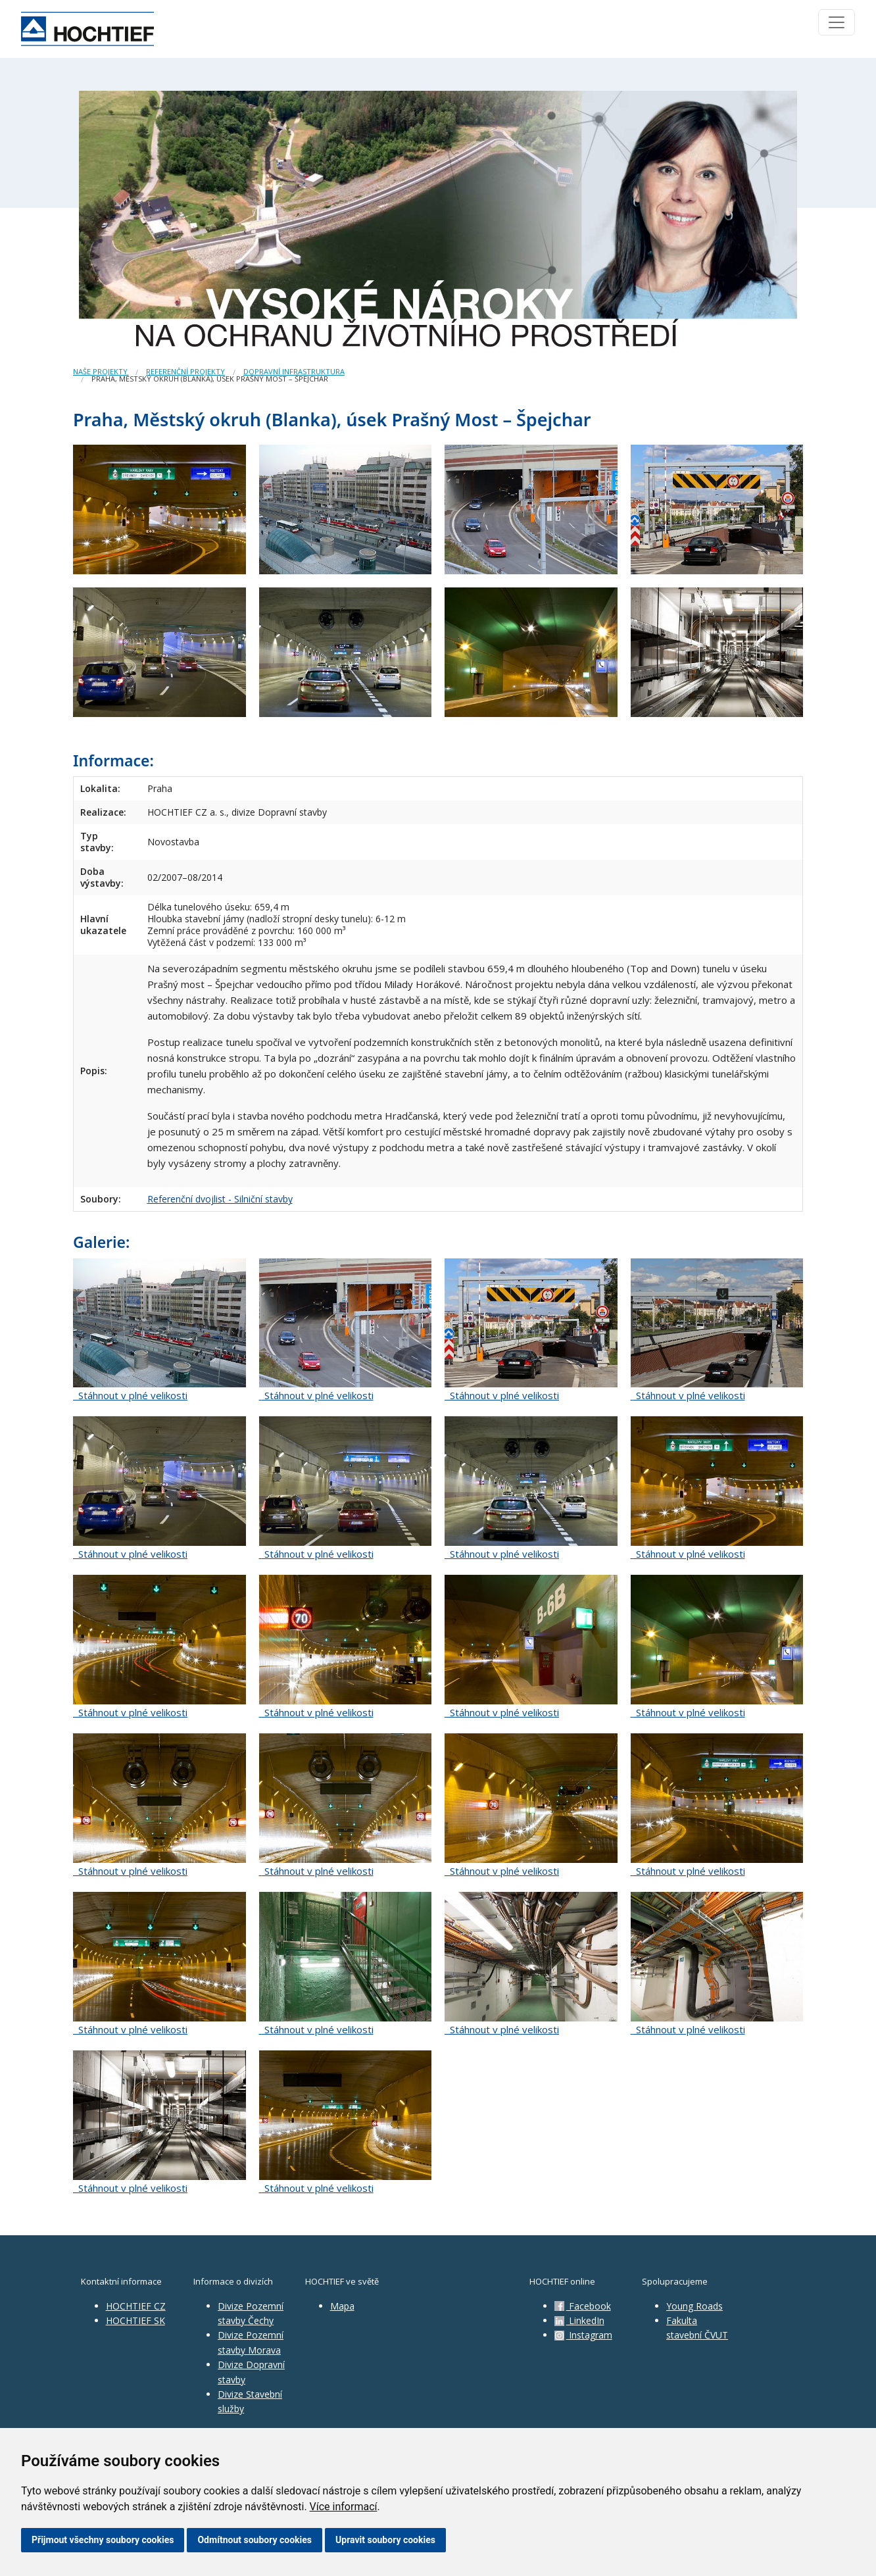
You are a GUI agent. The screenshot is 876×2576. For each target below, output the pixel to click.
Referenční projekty (185, 371)
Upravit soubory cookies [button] (385, 2540)
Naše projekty (100, 371)
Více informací (343, 2506)
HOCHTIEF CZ (136, 2306)
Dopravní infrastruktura (294, 371)
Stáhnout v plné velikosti (130, 1395)
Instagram (583, 2335)
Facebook (582, 2306)
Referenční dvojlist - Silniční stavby (220, 1199)
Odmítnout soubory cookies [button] (254, 2540)
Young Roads (694, 2306)
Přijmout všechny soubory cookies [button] (103, 2540)
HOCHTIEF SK (135, 2320)
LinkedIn (579, 2320)
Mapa (342, 2306)
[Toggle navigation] (836, 22)
